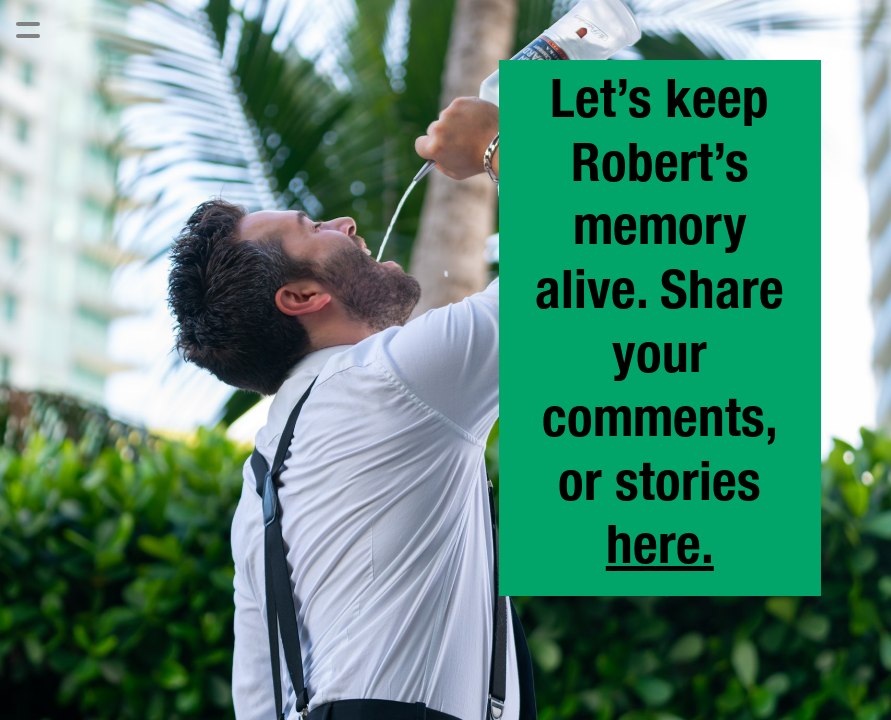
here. (660, 551)
